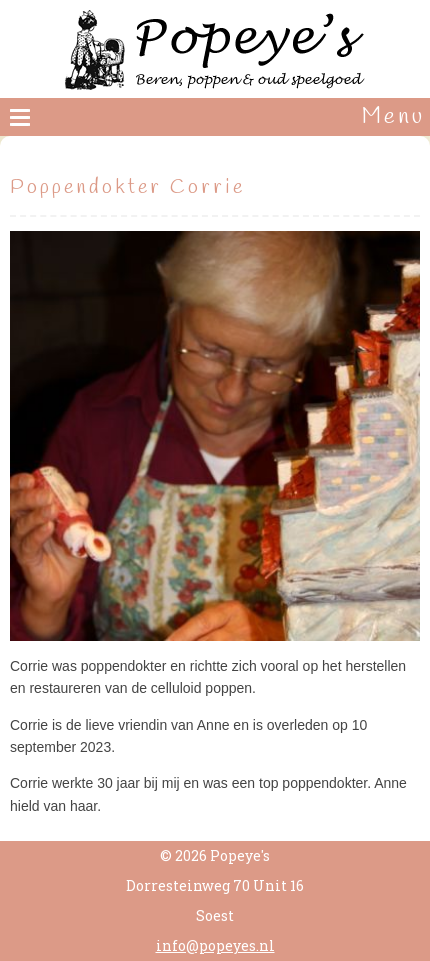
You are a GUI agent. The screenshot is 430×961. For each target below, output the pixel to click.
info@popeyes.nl (215, 945)
